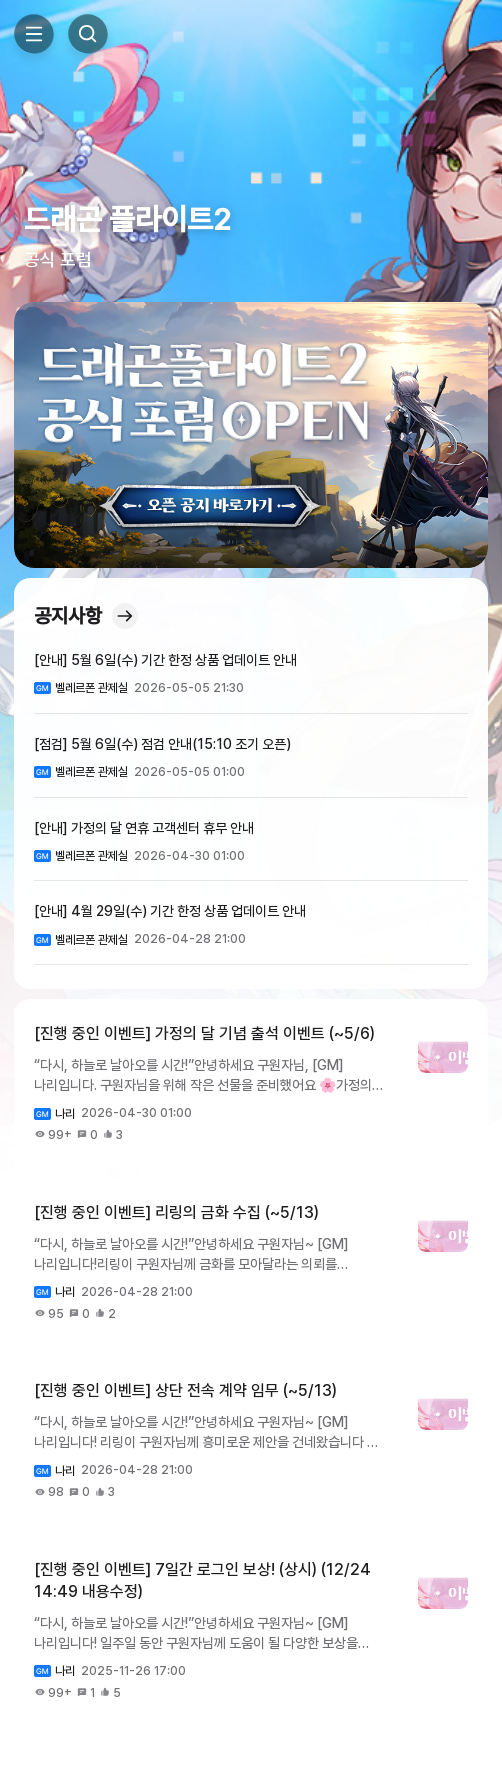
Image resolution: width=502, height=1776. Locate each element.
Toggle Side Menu (34, 34)
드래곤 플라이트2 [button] (127, 219)
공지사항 (86, 616)
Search (88, 34)
